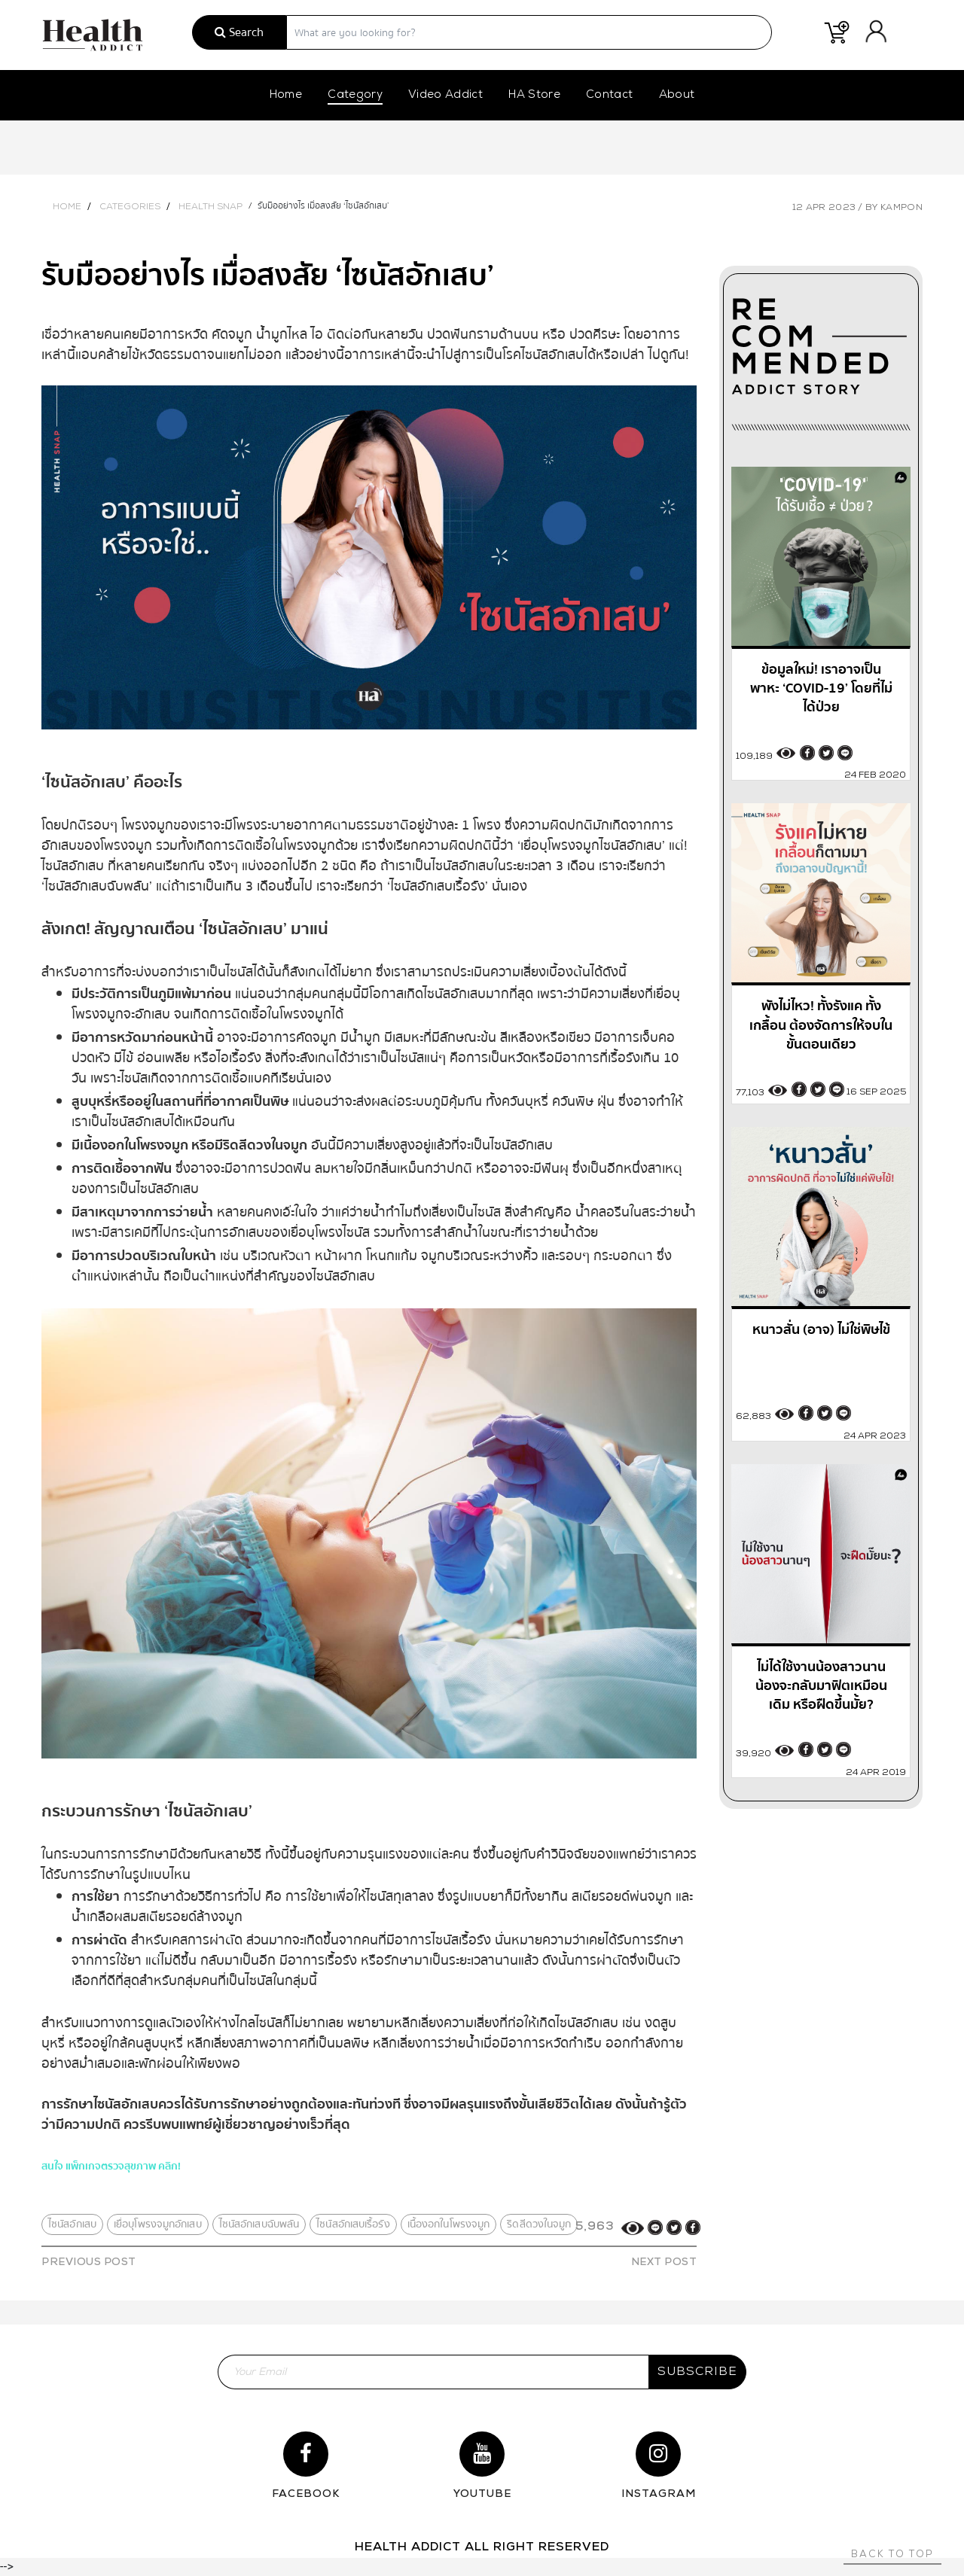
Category (355, 95)
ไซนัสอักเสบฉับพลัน (259, 2224)
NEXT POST (664, 2262)
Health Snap (210, 207)
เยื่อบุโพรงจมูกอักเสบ (158, 2224)
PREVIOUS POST (88, 2262)
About (677, 95)
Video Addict (445, 95)
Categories (129, 207)
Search (239, 32)
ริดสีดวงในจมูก (539, 2224)
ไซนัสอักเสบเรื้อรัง (352, 2224)
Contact (609, 95)
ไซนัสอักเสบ (72, 2224)
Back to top (892, 2554)
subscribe (697, 2372)
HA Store (534, 95)
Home (286, 95)
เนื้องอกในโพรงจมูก (448, 2224)
